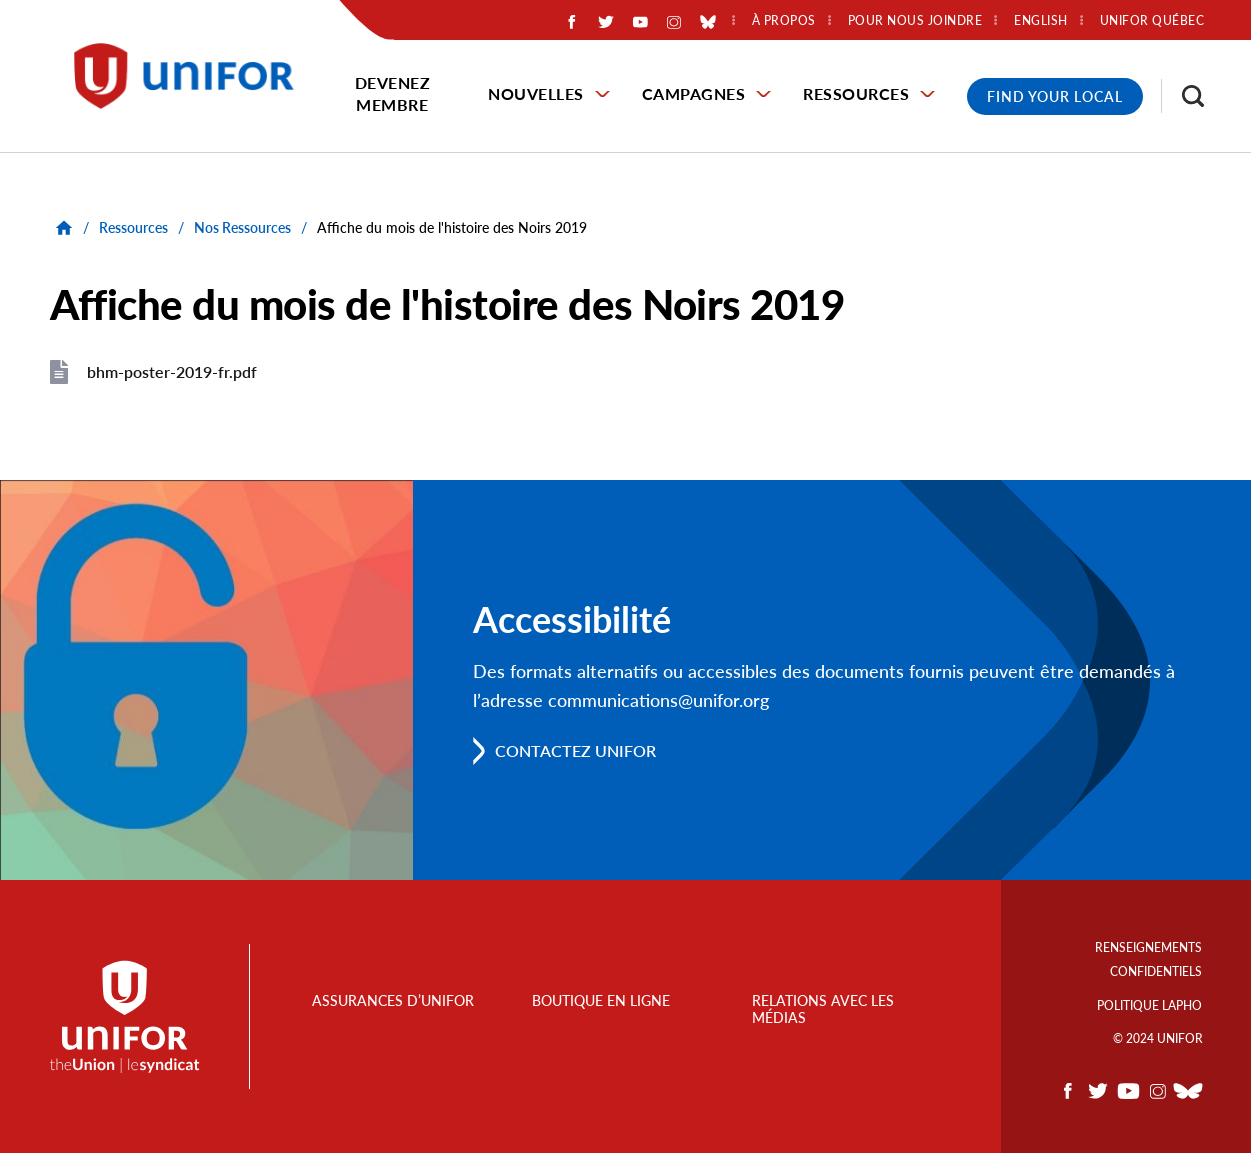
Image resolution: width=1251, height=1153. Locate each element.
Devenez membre (393, 93)
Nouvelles (536, 93)
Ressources (856, 93)
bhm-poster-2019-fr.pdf (172, 371)
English (1041, 21)
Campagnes (694, 93)
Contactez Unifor (575, 750)
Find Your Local (1055, 96)
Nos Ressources (242, 227)
